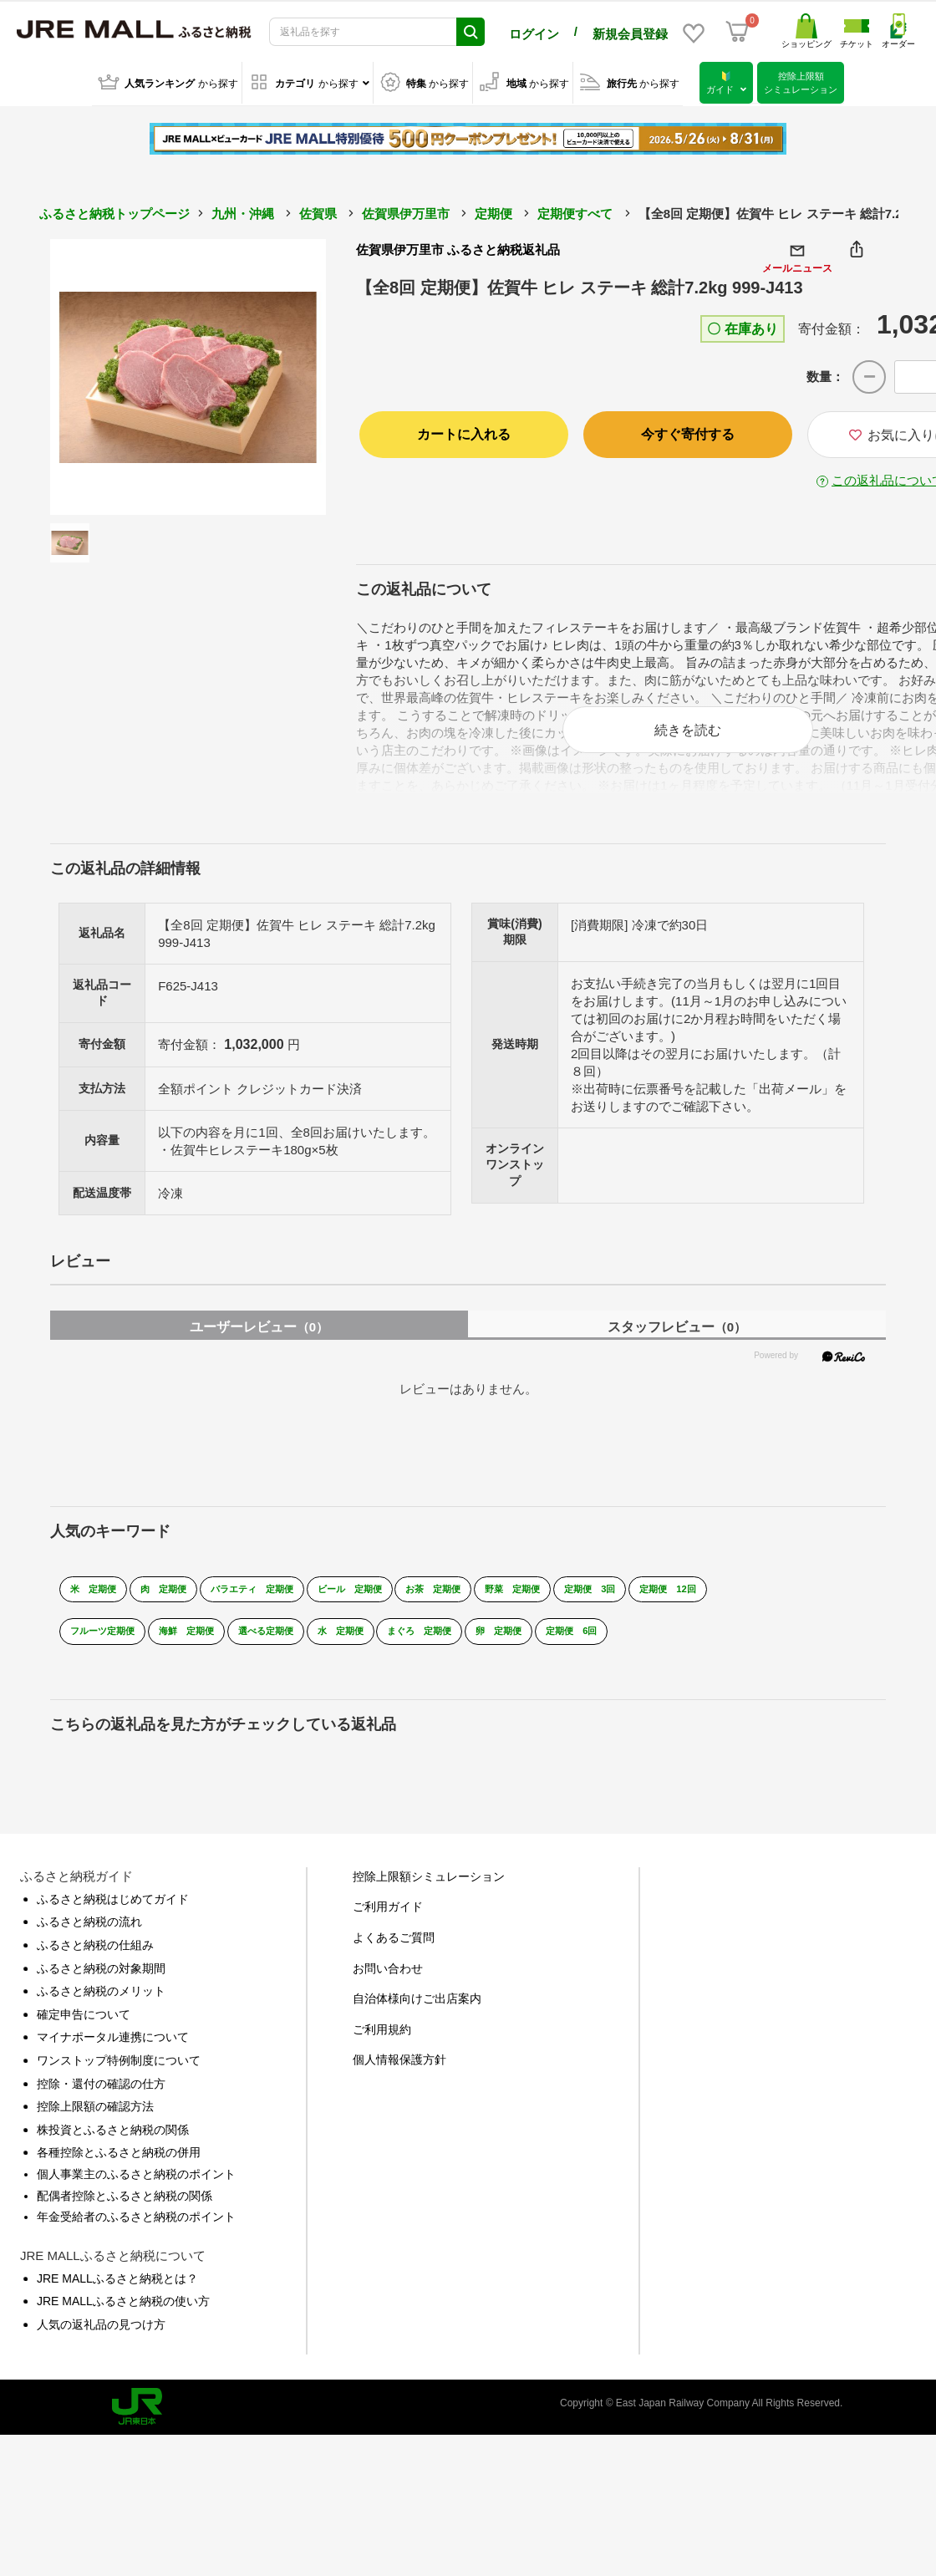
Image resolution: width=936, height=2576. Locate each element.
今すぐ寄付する (688, 431)
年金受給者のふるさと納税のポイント (136, 2228)
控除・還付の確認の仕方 (101, 2094)
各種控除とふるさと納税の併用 (119, 2164)
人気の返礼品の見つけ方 (101, 2335)
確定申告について (83, 2025)
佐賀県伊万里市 (406, 211)
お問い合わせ (388, 1979)
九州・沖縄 (242, 211)
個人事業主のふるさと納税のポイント (136, 2185)
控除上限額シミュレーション (429, 1887)
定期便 (493, 211)
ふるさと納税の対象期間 (101, 1979)
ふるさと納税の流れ (89, 1933)
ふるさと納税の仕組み (95, 1956)
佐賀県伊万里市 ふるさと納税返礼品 (458, 247)
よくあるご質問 (394, 1949)
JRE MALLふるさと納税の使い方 (123, 2312)
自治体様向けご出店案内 (417, 2010)
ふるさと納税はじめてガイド (113, 1910)
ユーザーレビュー (259, 1338)
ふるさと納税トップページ (114, 211)
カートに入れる (464, 431)
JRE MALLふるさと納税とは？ (117, 2289)
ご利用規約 (382, 2040)
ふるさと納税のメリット (101, 2002)
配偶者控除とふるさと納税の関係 (124, 2206)
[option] (188, 374)
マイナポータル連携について (113, 2048)
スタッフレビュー (677, 1338)
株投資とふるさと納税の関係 (113, 2140)
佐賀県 (318, 211)
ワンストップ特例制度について (119, 2071)
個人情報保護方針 (399, 2071)
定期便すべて (575, 211)
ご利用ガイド (388, 1918)
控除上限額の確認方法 (95, 2118)
